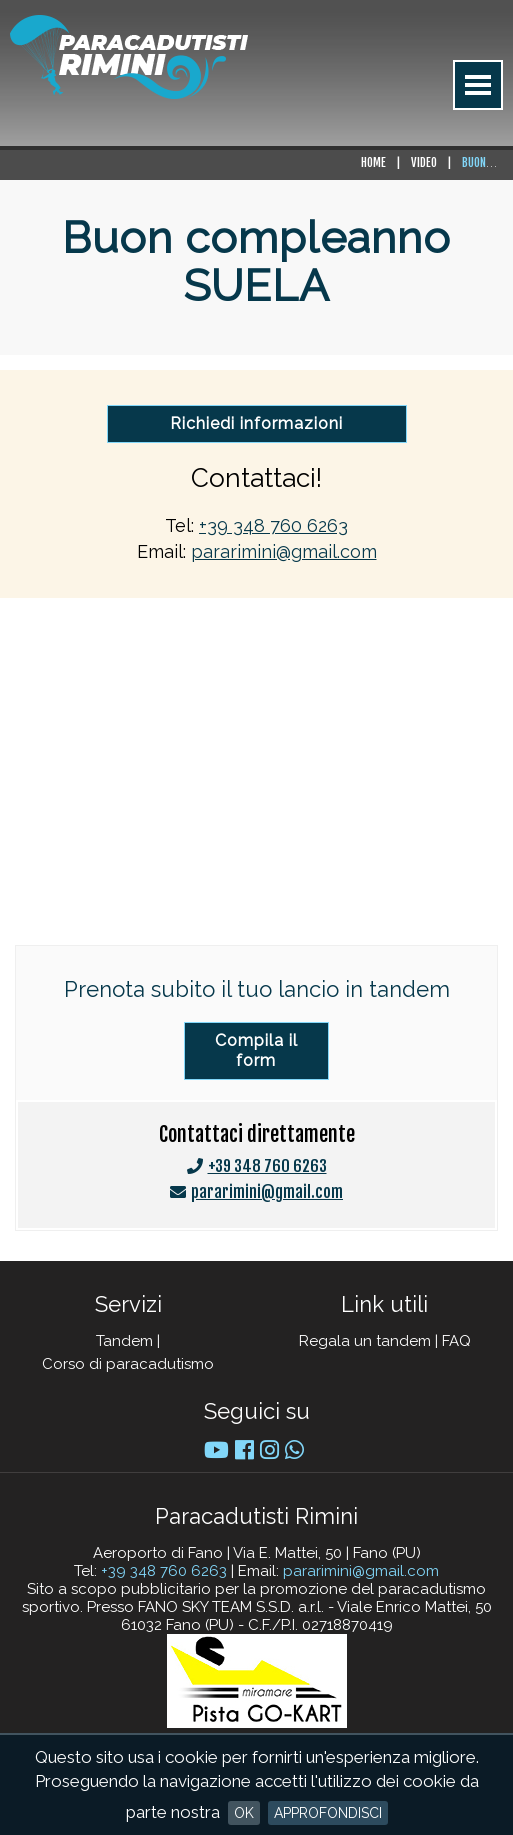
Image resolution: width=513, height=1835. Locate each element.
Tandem (124, 1341)
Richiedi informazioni (256, 423)
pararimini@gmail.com (284, 551)
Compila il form (256, 1050)
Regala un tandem (365, 1341)
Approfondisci (328, 1813)
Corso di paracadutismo (128, 1364)
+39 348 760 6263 (273, 525)
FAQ (456, 1341)
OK (244, 1813)
